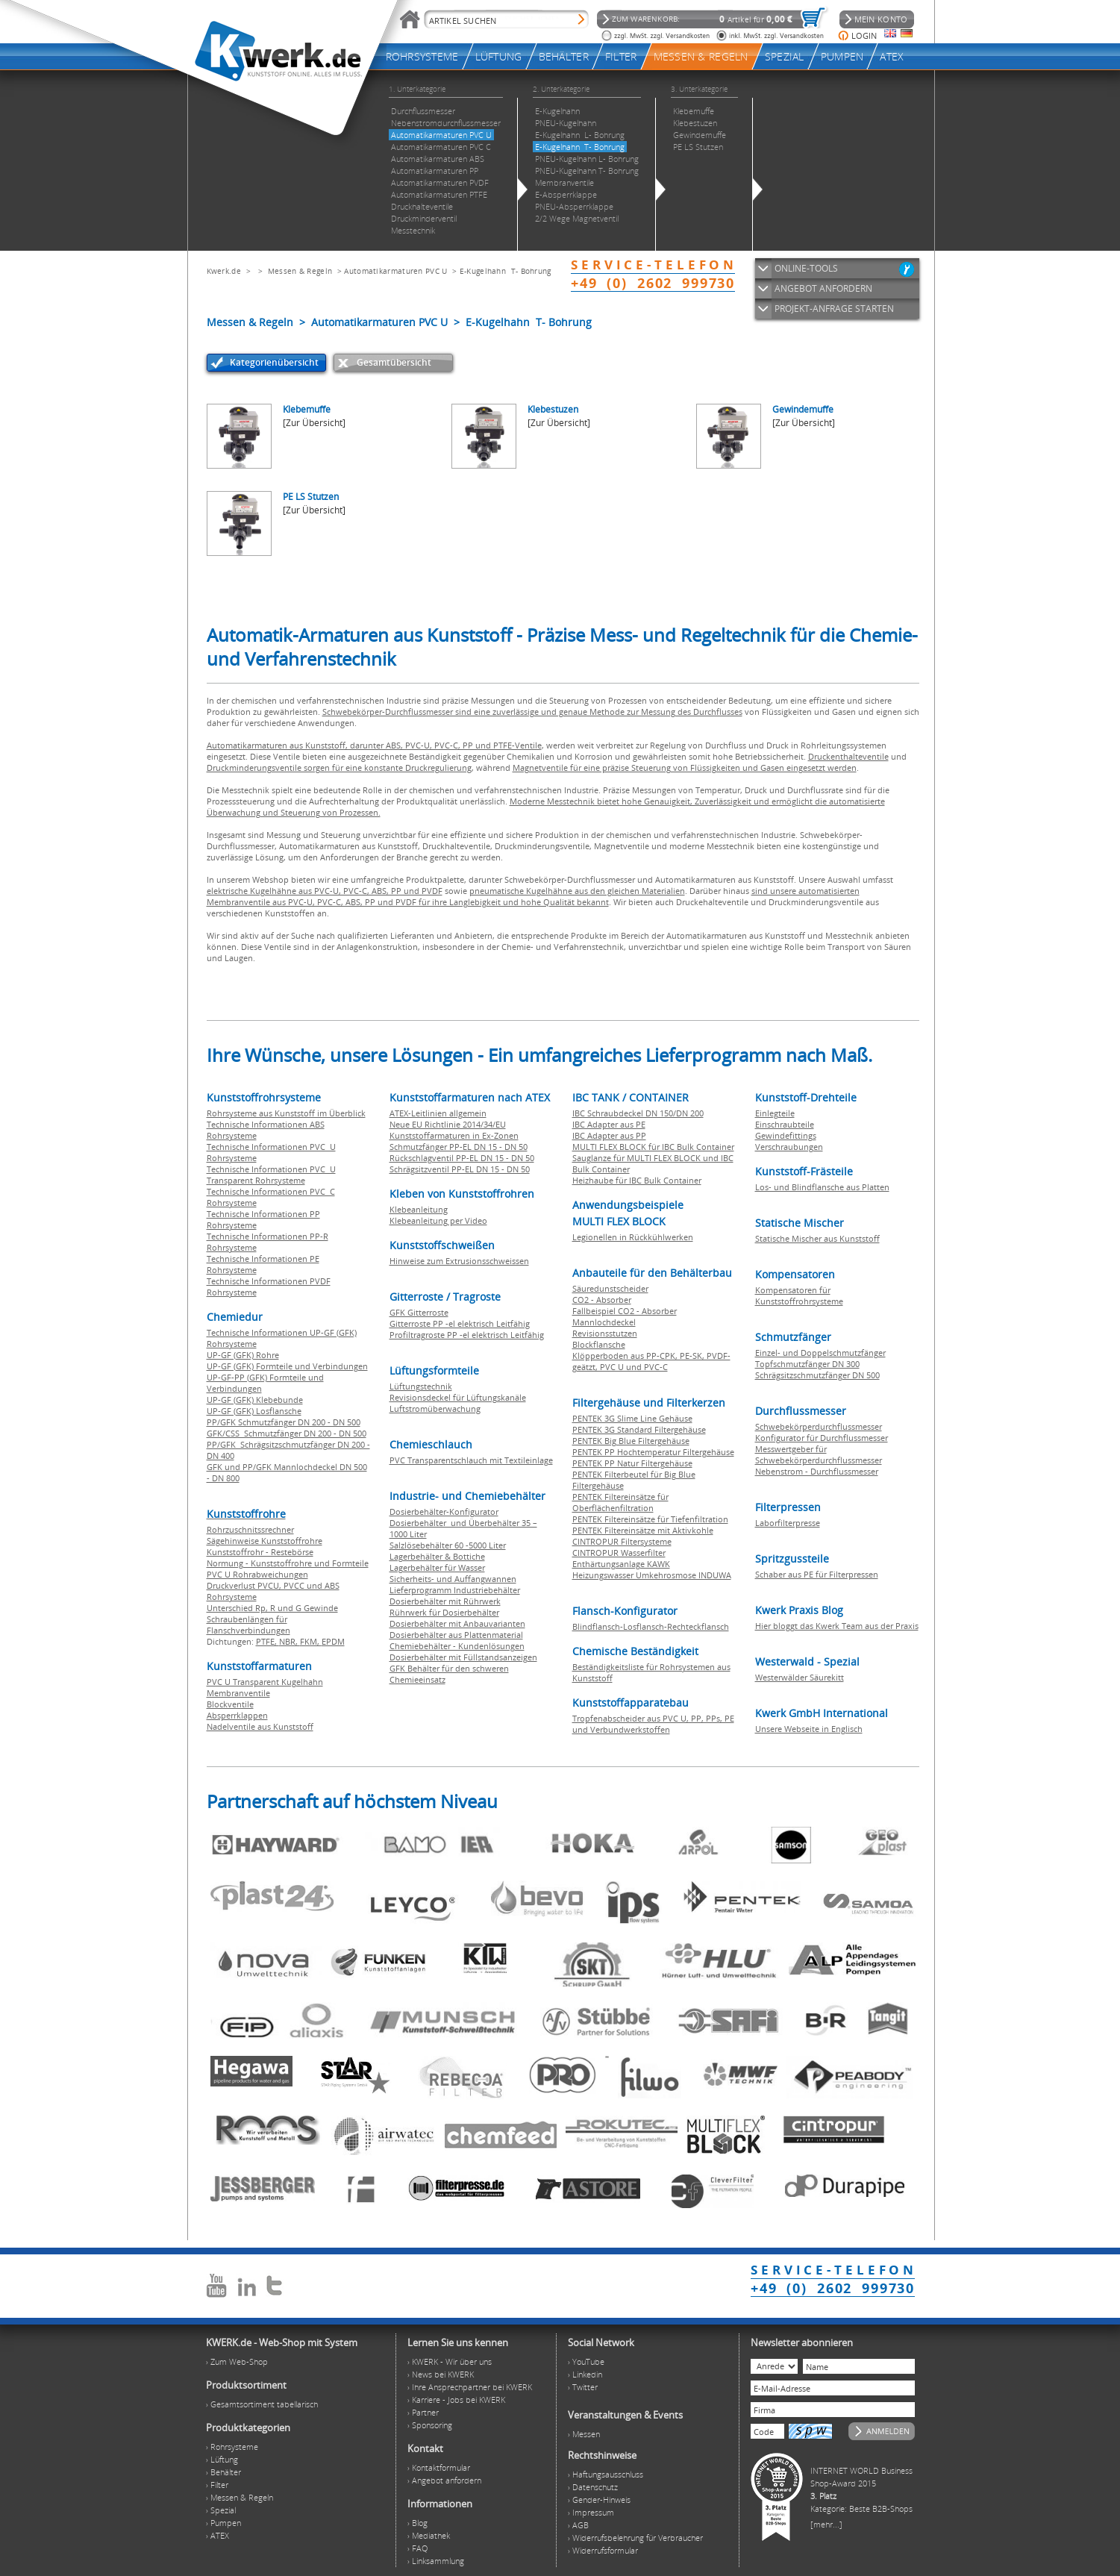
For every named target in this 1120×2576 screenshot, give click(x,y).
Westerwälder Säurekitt (799, 1677)
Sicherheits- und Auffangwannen (453, 1578)
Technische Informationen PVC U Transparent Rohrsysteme (271, 1174)
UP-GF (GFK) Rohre (243, 1354)
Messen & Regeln (300, 271)
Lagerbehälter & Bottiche (437, 1556)
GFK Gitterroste (419, 1312)
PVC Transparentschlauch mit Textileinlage (471, 1460)
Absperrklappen (237, 1715)
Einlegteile (775, 1113)
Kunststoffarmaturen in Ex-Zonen (454, 1135)
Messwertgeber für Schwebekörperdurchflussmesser (818, 1454)
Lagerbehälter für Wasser (437, 1567)
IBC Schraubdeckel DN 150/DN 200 (638, 1113)
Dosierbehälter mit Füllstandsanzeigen (463, 1657)
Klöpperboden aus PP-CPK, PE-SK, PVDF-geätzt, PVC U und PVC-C (651, 1361)
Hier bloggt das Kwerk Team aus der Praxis (837, 1625)
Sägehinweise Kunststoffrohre (264, 1540)
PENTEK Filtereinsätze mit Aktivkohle (642, 1530)
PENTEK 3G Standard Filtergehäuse (639, 1429)
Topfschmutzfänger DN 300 (807, 1363)
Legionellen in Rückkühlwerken (632, 1236)
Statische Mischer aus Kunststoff (817, 1238)
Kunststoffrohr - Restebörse (260, 1551)
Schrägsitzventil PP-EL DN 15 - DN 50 (460, 1169)
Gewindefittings (785, 1135)
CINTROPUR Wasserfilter (619, 1552)
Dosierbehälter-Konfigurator (444, 1511)
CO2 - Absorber (601, 1299)
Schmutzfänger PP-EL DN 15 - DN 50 (459, 1146)
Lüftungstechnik (421, 1386)
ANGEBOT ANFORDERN (823, 288)
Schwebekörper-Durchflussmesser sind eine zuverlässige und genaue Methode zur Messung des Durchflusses (532, 711)
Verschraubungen (789, 1146)
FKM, (311, 1641)
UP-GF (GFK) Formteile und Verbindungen (287, 1366)
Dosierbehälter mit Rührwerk (445, 1601)
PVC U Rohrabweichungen (257, 1574)
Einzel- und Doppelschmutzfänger (820, 1352)
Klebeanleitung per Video (438, 1220)
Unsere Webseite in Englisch (809, 1728)
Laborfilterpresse (787, 1522)
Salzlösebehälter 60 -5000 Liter (448, 1545)
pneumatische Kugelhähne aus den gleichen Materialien (577, 890)
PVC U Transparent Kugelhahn (265, 1681)
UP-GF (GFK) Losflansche (254, 1410)
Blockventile (230, 1704)
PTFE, (267, 1641)
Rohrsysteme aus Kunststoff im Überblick (286, 1113)
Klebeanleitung (419, 1209)
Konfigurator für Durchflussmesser (821, 1437)
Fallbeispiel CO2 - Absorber (624, 1310)
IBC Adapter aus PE (608, 1124)
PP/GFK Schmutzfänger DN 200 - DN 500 (283, 1422)
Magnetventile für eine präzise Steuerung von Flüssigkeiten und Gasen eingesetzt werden (685, 767)
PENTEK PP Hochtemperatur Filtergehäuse (653, 1451)
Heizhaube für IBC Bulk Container (636, 1180)
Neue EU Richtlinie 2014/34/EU (448, 1124)
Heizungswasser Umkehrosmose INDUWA (651, 1575)
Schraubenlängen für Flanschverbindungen (248, 1624)
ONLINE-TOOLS (806, 268)
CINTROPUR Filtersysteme (622, 1541)
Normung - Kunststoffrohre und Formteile (288, 1563)
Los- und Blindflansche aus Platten (822, 1186)
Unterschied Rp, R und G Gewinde (272, 1607)
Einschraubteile (784, 1124)
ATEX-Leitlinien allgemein (438, 1113)
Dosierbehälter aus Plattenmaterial (456, 1634)
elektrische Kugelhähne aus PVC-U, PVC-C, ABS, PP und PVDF (324, 890)
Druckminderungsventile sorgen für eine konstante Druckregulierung (339, 767)
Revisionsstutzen (604, 1333)
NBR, (289, 1641)
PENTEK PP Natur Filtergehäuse (632, 1463)
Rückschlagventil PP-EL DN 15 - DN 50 (462, 1157)
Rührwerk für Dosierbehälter (444, 1612)
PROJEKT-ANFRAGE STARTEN (834, 308)
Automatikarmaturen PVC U (395, 271)
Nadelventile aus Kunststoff (260, 1726)
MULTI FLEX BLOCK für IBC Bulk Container (653, 1146)
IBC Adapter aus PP (609, 1135)
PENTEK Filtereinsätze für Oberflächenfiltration (620, 1502)
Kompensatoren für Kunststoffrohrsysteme (799, 1295)
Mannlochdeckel (604, 1322)
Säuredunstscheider (610, 1288)
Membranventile (238, 1692)
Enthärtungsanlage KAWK (621, 1563)
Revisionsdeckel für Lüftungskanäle (458, 1397)
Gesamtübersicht (394, 362)
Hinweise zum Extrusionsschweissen (459, 1260)
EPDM (333, 1641)
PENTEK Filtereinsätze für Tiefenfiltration (650, 1519)
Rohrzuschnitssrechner (250, 1529)
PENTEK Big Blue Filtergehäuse (630, 1440)
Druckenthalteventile (848, 756)
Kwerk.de (224, 271)
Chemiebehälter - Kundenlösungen (457, 1645)
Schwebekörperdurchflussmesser (818, 1426)
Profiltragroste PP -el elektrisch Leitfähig (467, 1334)
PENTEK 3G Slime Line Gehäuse (632, 1418)
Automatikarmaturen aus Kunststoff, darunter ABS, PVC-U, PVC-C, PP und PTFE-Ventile (374, 745)
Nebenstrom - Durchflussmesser (816, 1471)
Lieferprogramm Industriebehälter (455, 1589)
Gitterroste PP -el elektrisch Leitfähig (460, 1323)
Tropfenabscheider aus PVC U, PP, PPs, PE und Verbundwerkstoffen (653, 1724)
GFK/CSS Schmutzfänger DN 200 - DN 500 (286, 1433)
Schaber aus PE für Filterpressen (816, 1574)
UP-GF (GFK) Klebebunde (255, 1399)
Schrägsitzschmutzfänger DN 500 (817, 1375)
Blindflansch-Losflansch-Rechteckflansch (650, 1626)
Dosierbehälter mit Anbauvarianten (457, 1623)
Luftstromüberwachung (435, 1408)
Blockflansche (598, 1344)
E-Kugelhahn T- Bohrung (505, 271)
